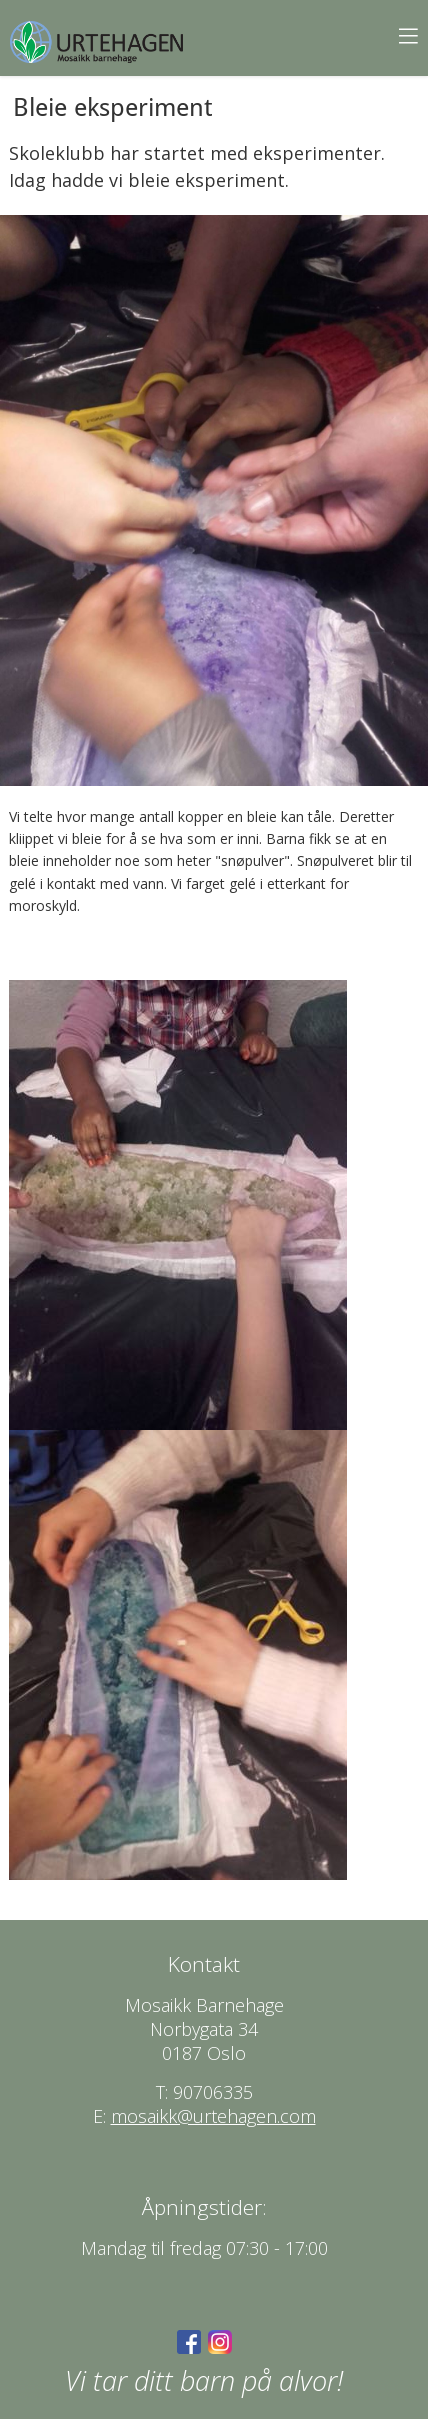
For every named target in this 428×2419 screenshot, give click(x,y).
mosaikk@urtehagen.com (213, 2116)
